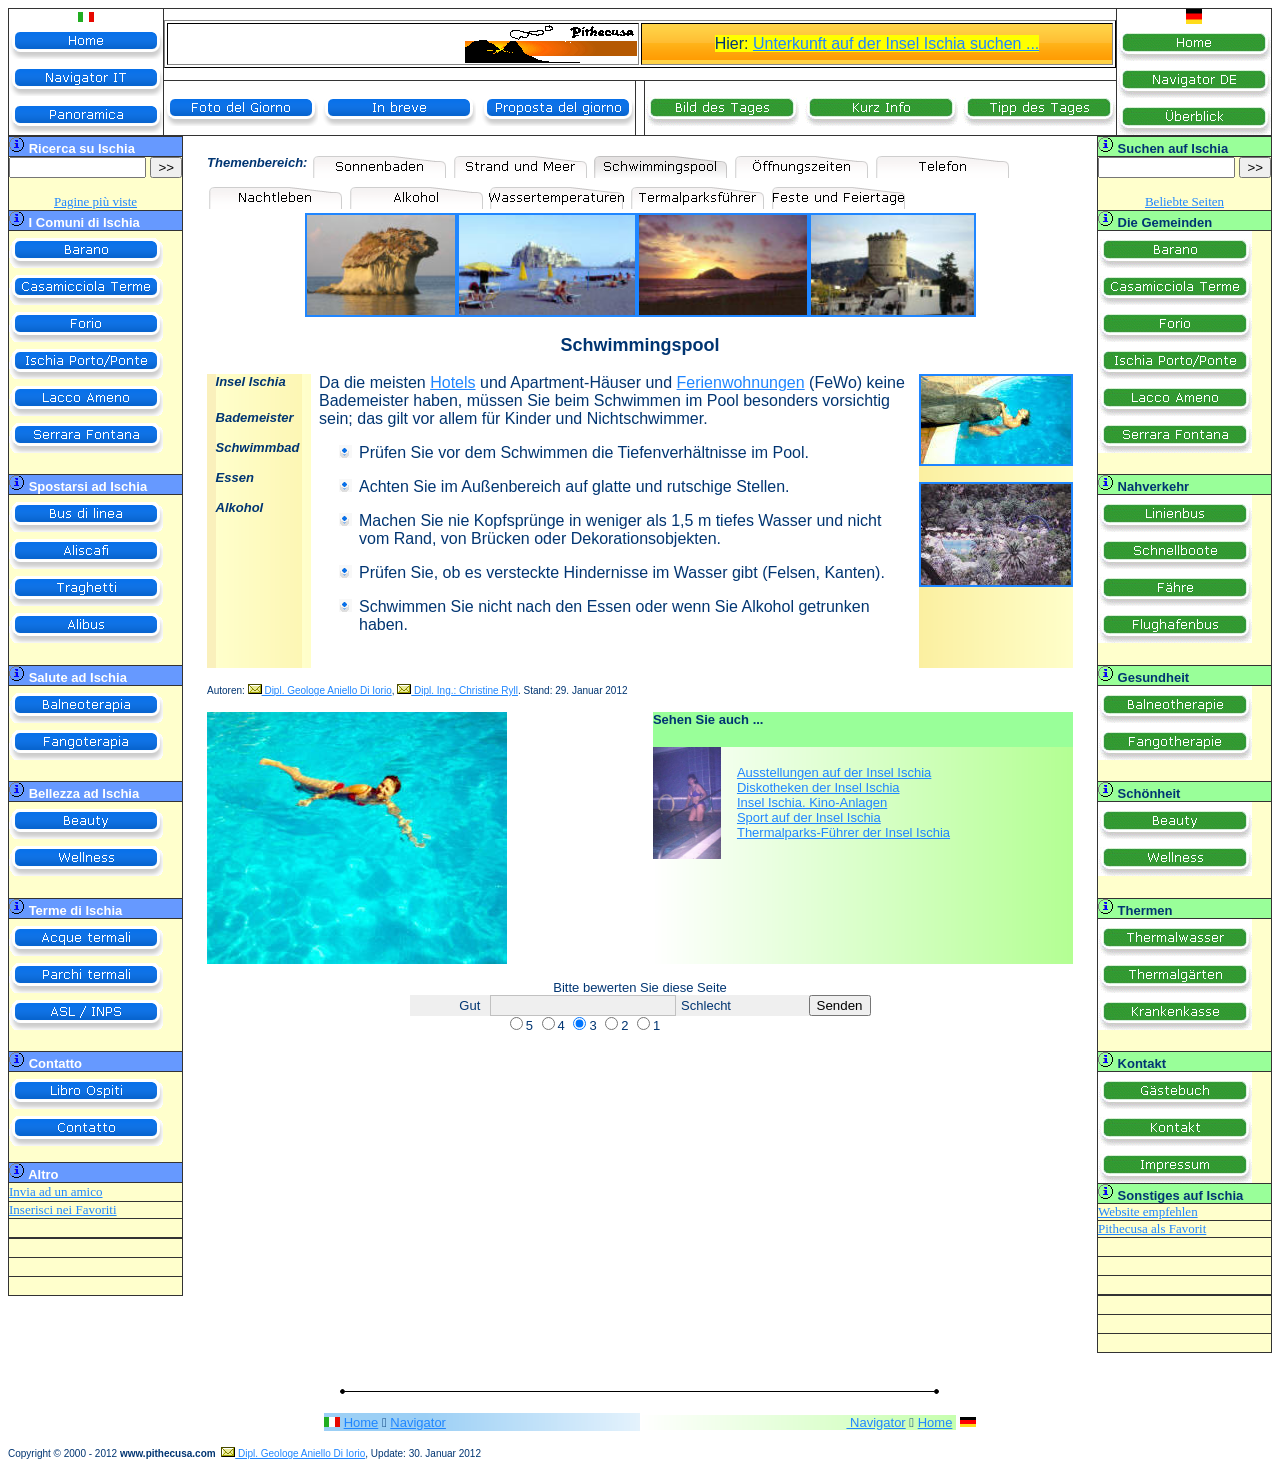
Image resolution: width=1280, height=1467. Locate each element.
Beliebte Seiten (1184, 201)
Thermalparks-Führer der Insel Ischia (843, 832)
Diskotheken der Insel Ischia (818, 787)
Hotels (452, 382)
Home (361, 1422)
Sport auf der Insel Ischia (809, 817)
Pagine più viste (95, 201)
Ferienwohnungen (741, 382)
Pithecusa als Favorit (1152, 1228)
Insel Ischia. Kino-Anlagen (812, 802)
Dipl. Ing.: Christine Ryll (457, 690)
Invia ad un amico (56, 1191)
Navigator (418, 1422)
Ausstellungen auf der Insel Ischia (834, 772)
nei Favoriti (85, 1209)
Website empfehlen (1148, 1211)
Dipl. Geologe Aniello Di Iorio (320, 690)
